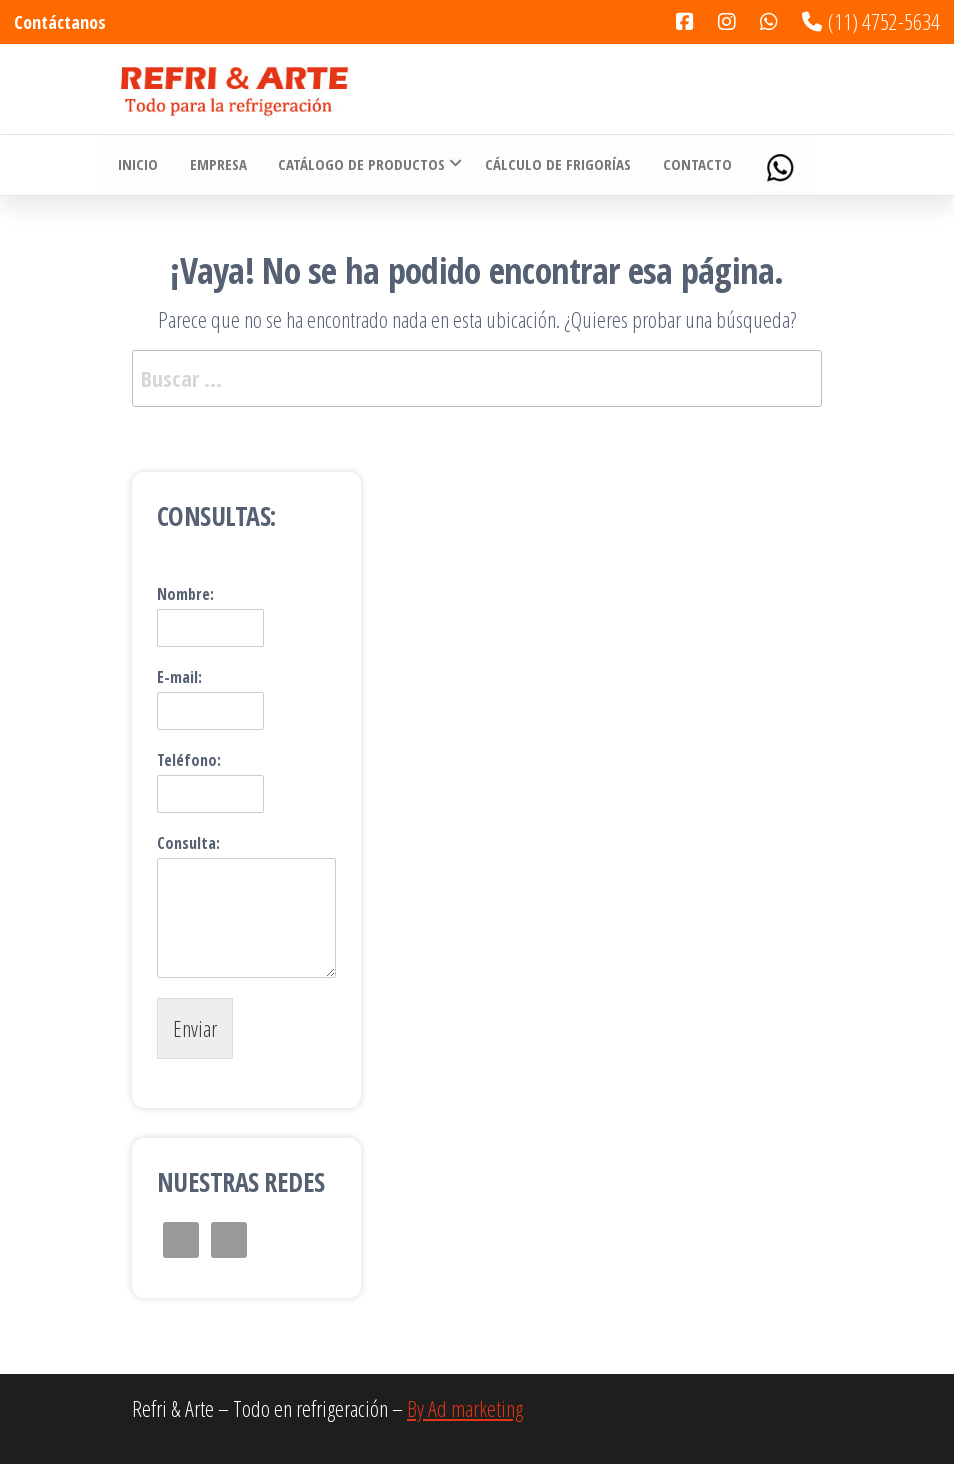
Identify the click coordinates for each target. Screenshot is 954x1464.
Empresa (215, 165)
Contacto (691, 165)
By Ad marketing (465, 1408)
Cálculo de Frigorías (554, 165)
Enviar (195, 1028)
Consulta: (188, 843)
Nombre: (185, 594)
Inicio (137, 165)
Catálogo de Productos (357, 165)
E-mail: (179, 677)
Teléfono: (189, 760)
